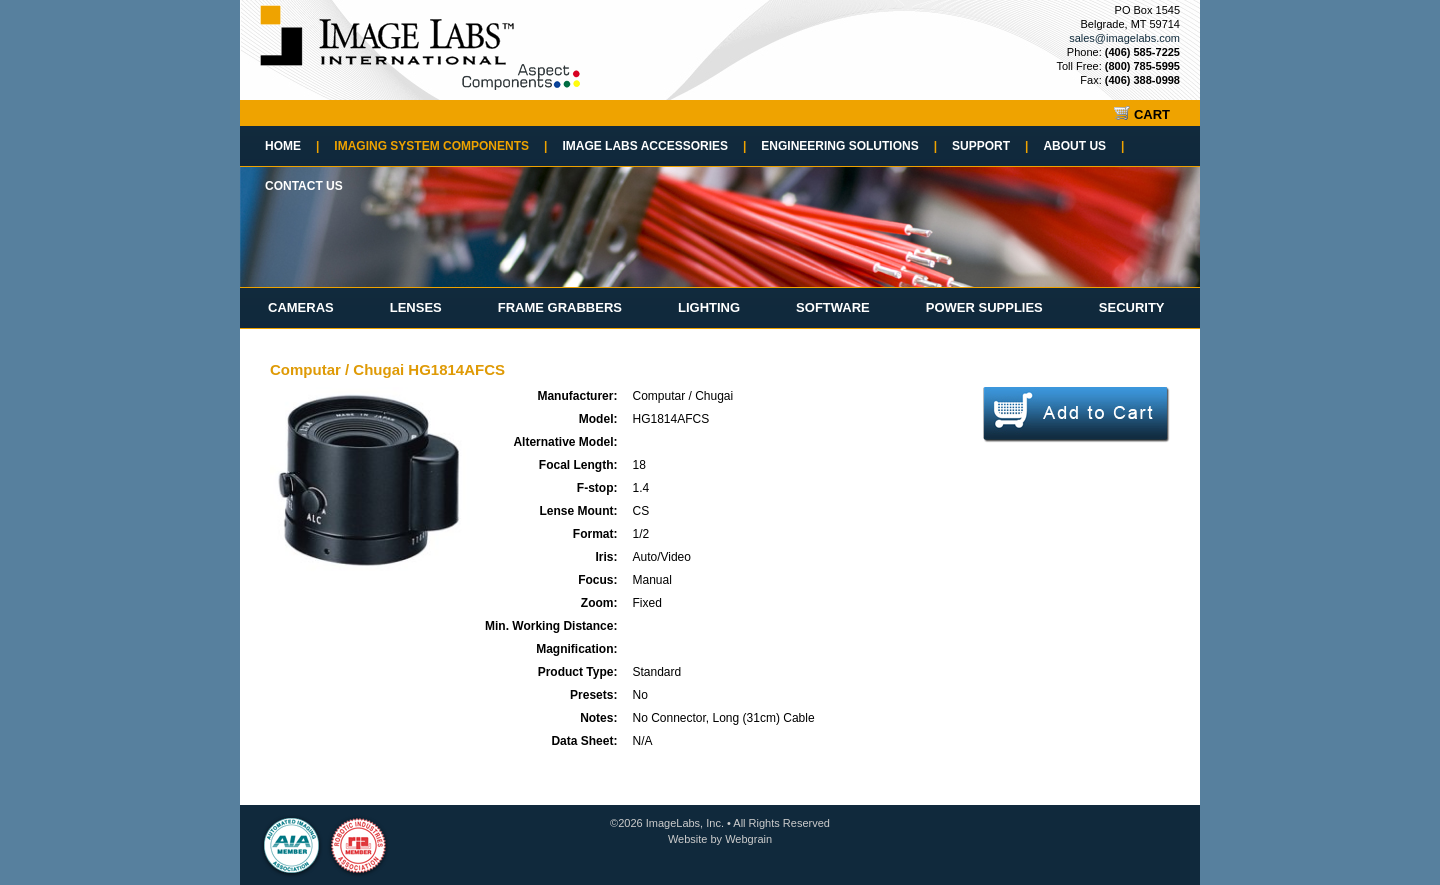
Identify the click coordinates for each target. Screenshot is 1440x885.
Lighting (709, 307)
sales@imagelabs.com (1124, 38)
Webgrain (748, 839)
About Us (1083, 146)
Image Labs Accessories (654, 146)
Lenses (416, 307)
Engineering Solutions (849, 146)
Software (833, 307)
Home (292, 146)
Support (990, 146)
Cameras (301, 307)
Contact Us (304, 186)
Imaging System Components (440, 146)
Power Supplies (984, 307)
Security (1132, 307)
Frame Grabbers (560, 307)
